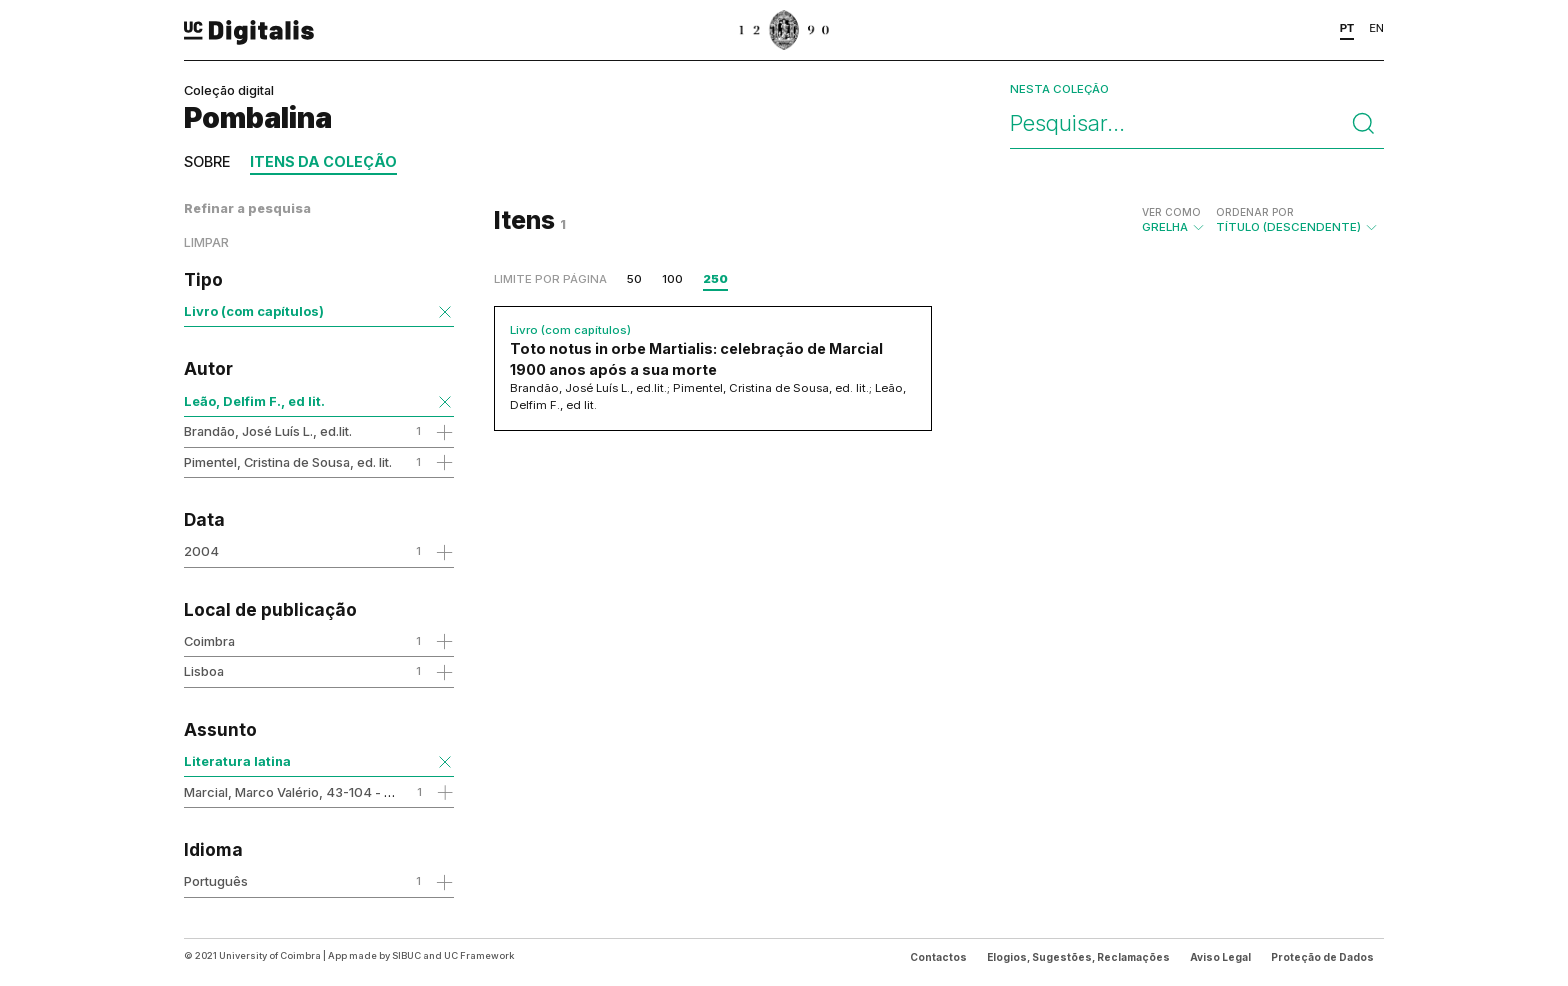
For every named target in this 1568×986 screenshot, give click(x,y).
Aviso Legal (1220, 957)
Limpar (206, 242)
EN (1376, 28)
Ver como (1171, 212)
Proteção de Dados (1322, 957)
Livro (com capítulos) (254, 311)
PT (1347, 28)
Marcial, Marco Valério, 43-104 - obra (298, 792)
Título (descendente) (1297, 220)
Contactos (938, 957)
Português (216, 881)
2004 (201, 551)
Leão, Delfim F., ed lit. (254, 401)
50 (634, 279)
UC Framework (479, 955)
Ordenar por (1255, 212)
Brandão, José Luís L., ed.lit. (268, 431)
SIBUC (406, 955)
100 (672, 279)
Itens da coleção (323, 161)
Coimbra (209, 641)
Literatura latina (237, 761)
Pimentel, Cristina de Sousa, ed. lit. (288, 462)
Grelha (1174, 220)
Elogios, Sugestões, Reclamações (1078, 957)
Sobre (207, 161)
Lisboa (204, 671)
